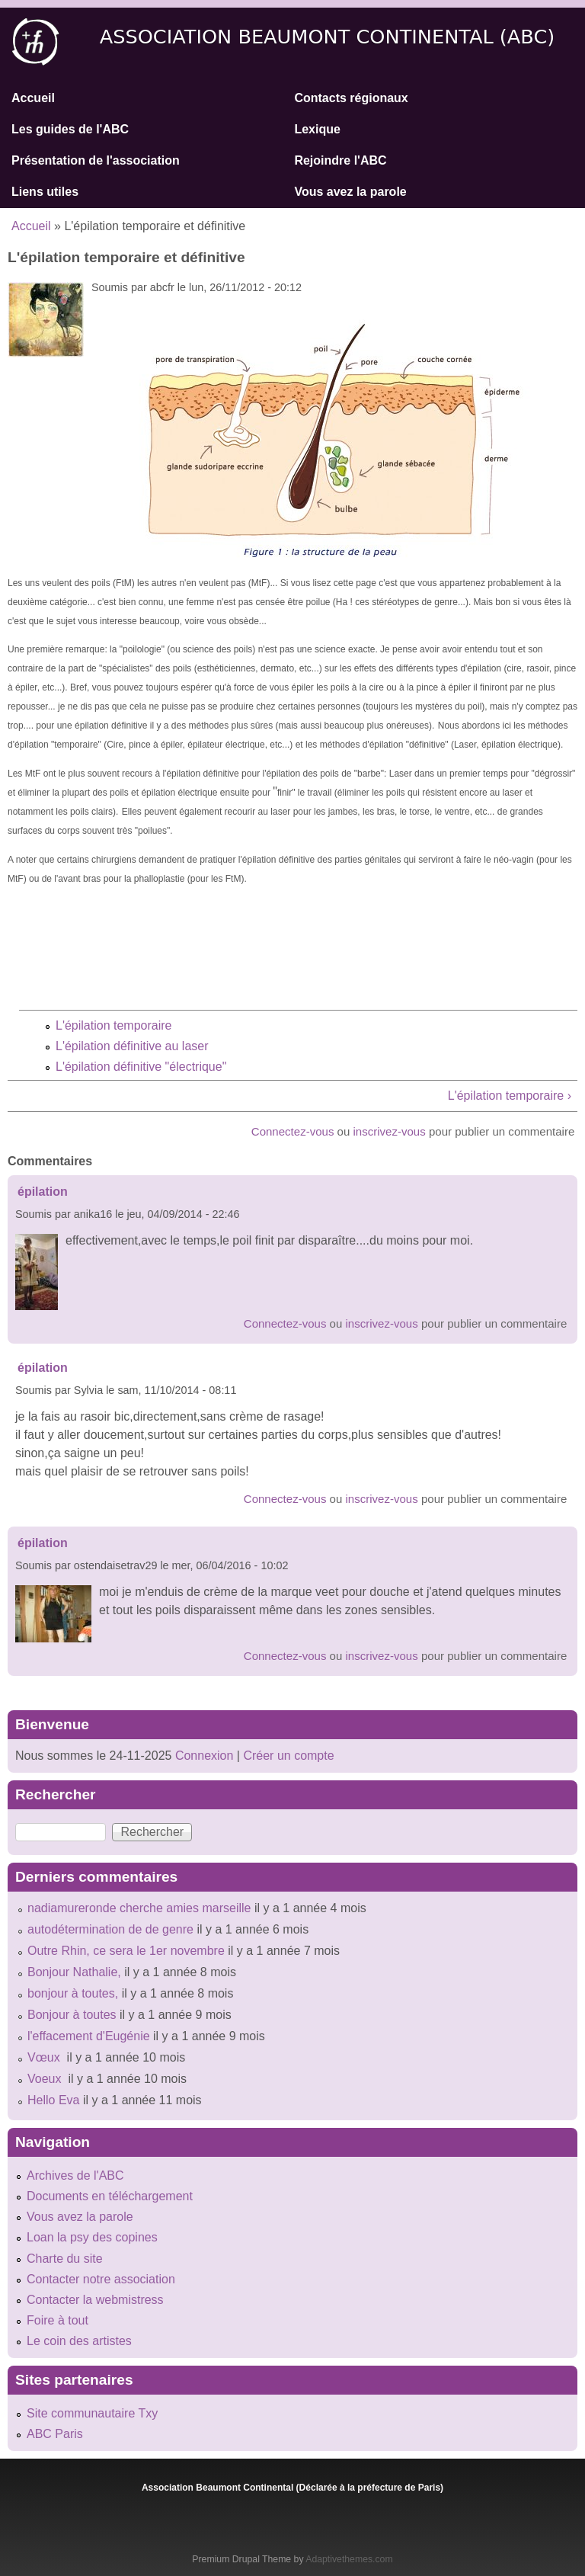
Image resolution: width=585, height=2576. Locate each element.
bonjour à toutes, (72, 1993)
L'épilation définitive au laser (132, 1046)
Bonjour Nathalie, (74, 1972)
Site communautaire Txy (92, 2413)
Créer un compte (288, 1755)
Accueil (33, 97)
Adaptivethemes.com (348, 2559)
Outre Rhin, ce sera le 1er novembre (126, 1950)
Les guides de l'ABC (70, 129)
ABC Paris (55, 2433)
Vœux (45, 2057)
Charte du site (65, 2258)
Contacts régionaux (351, 97)
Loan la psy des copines (92, 2237)
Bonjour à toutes (72, 2014)
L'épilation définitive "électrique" (141, 1066)
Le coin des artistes (79, 2340)
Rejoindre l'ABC (340, 160)
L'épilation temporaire (113, 1025)
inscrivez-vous (389, 1131)
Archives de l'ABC (75, 2175)
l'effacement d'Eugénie (88, 2036)
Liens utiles (44, 191)
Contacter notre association (101, 2279)
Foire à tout (57, 2320)
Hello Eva (53, 2100)
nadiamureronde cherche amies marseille (139, 1908)
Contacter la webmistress (95, 2299)
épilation (43, 1191)
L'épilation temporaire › (509, 1095)
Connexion (202, 1755)
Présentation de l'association (95, 160)
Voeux (46, 2078)
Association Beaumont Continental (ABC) (327, 36)
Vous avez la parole (350, 191)
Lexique (317, 129)
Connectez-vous (292, 1131)
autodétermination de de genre (110, 1929)
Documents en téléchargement (110, 2196)
